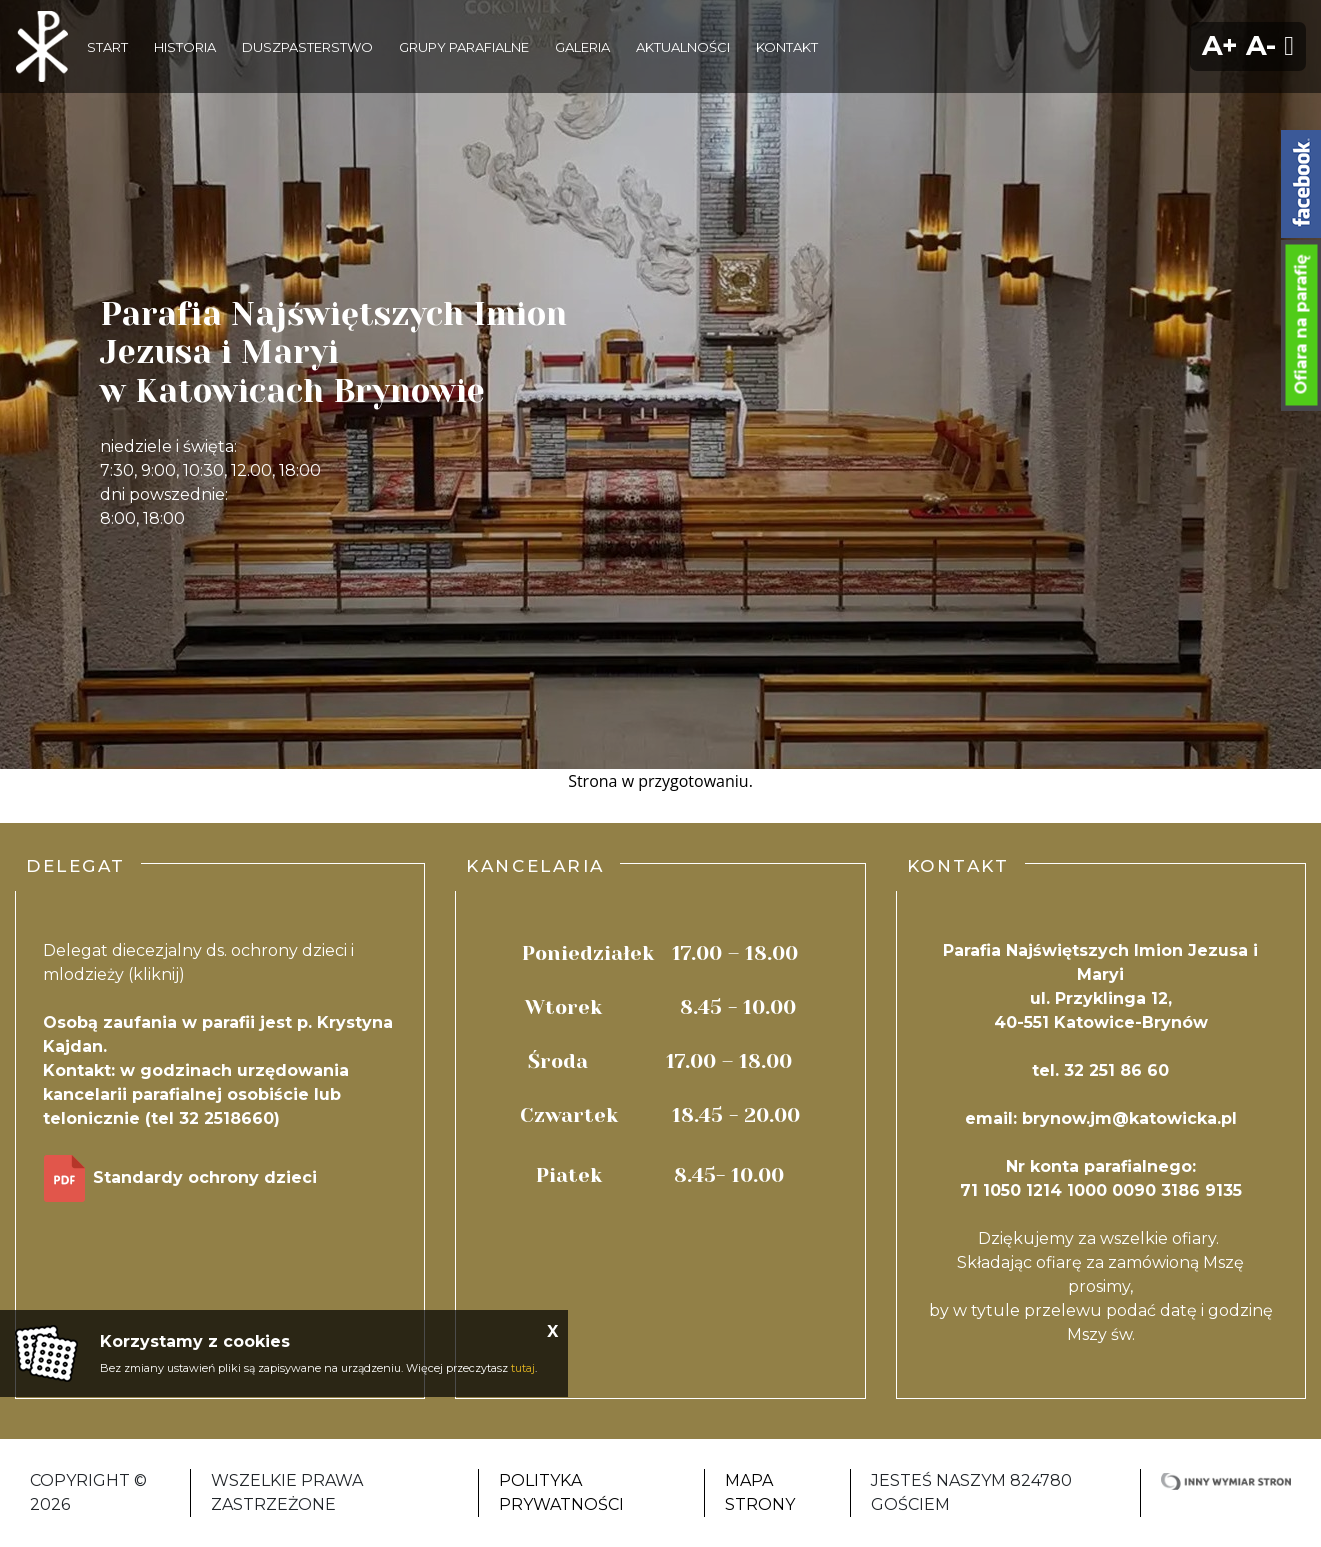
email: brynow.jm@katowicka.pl (1101, 1118)
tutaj (523, 1368)
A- (1261, 45)
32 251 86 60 (1116, 1070)
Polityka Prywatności (561, 1492)
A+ (1220, 45)
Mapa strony (760, 1492)
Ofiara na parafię (1301, 325)
